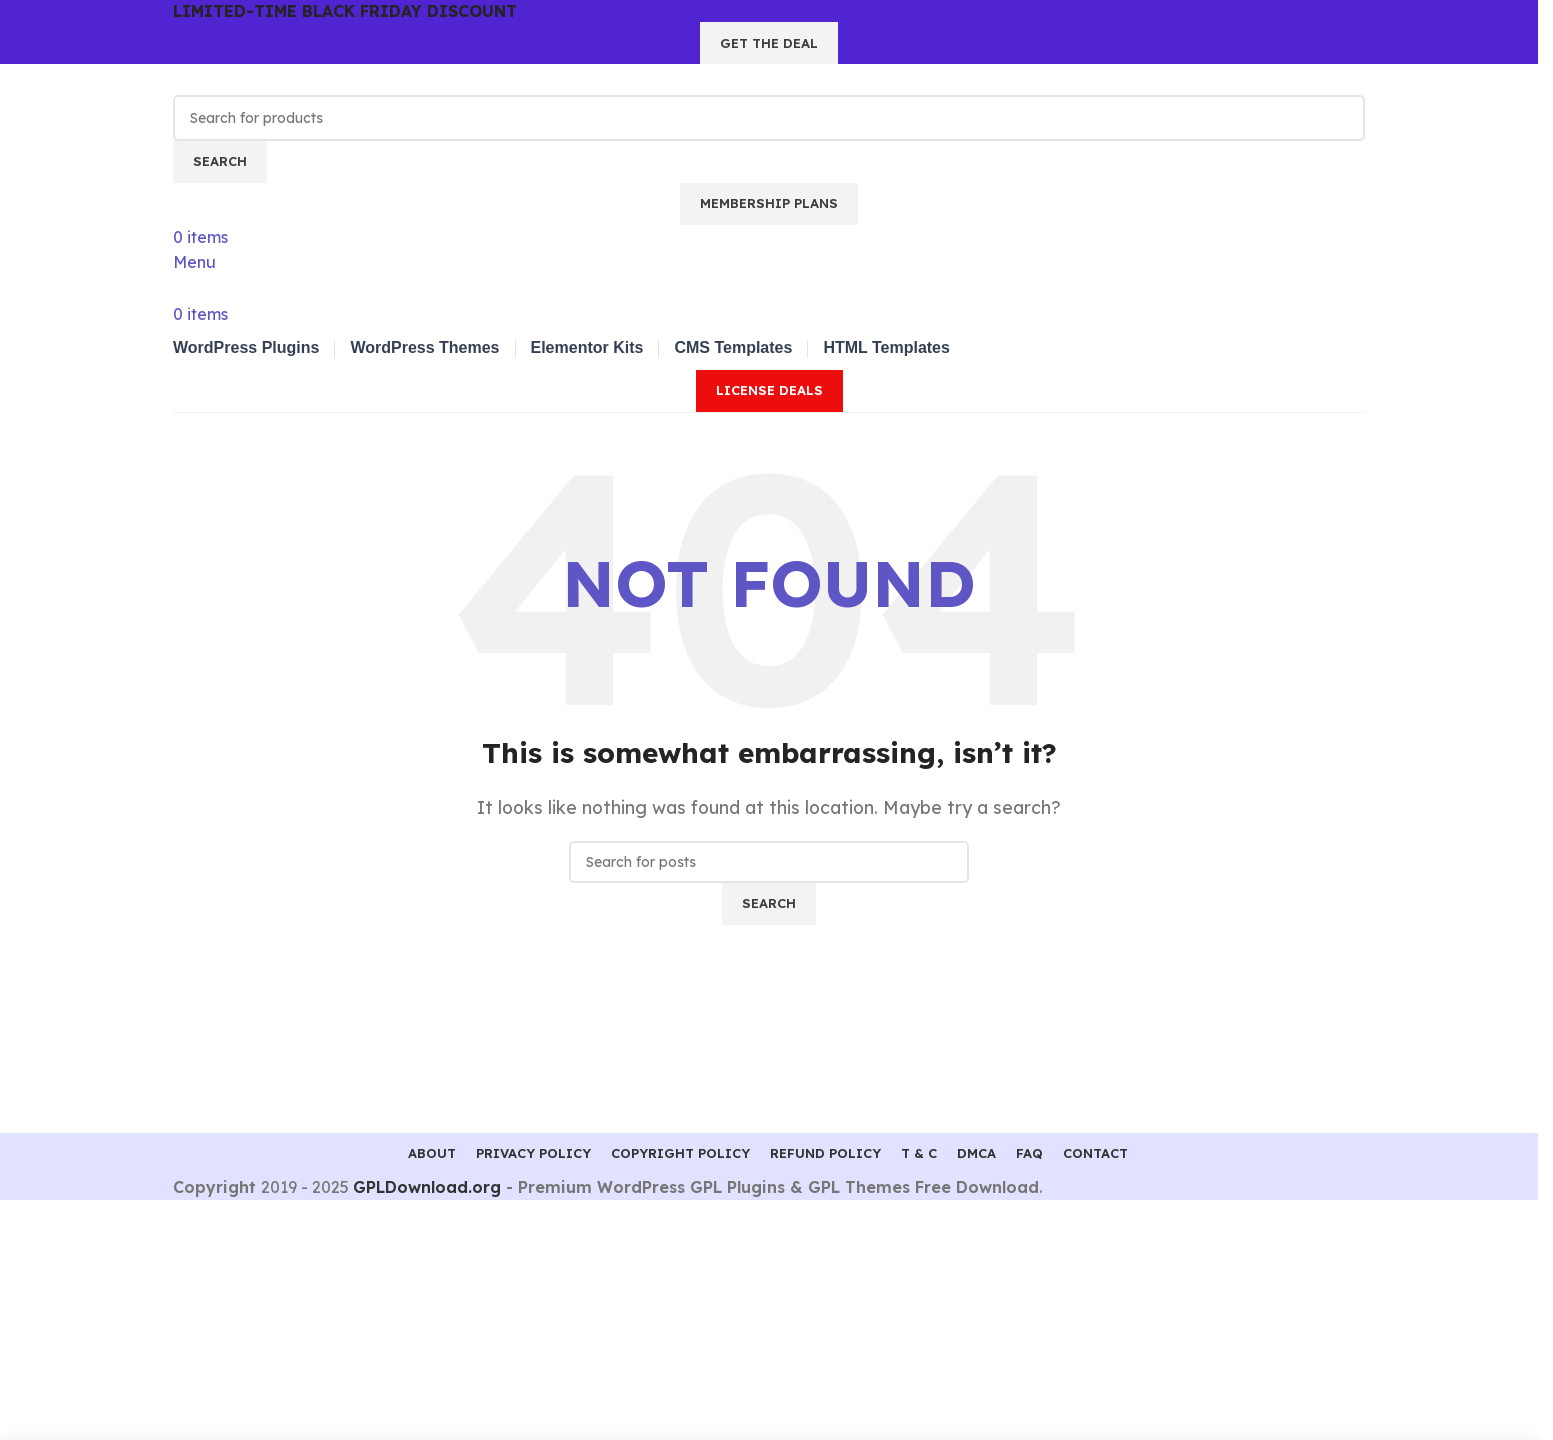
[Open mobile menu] (194, 262)
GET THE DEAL (769, 43)
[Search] (769, 118)
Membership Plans (769, 203)
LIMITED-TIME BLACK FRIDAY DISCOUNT (345, 11)
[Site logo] (283, 78)
